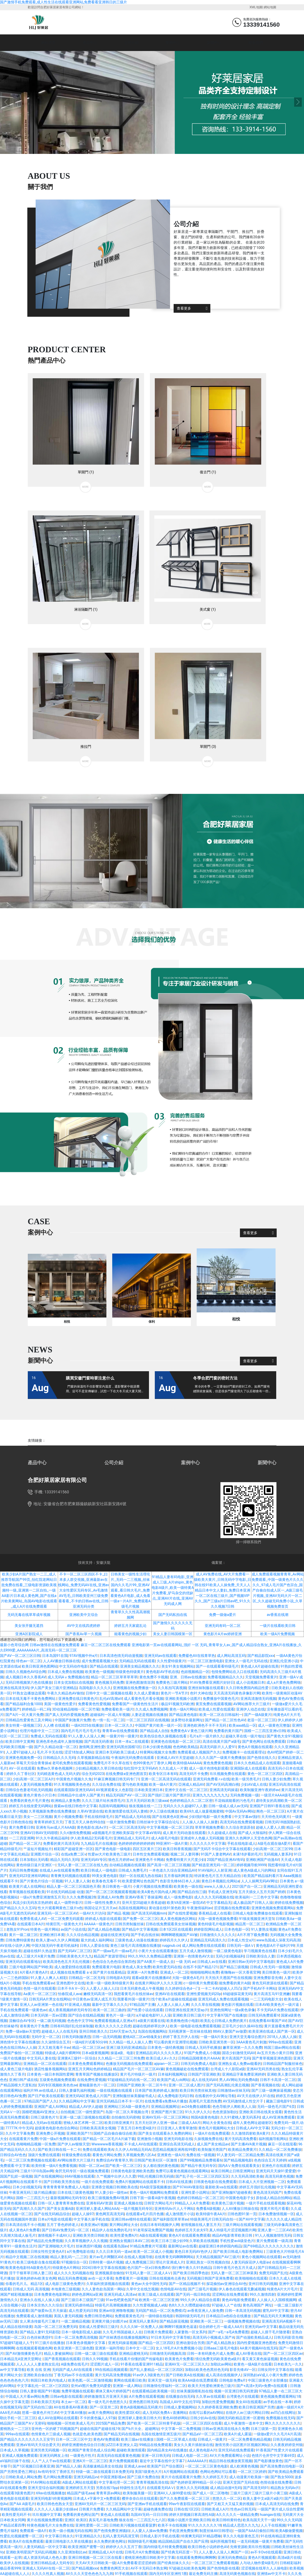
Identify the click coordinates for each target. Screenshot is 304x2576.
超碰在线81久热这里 (39, 1725)
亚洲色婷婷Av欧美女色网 (36, 2052)
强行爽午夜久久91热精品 (191, 2042)
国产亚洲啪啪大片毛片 (56, 2020)
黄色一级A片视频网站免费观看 (154, 1966)
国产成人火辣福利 (252, 1607)
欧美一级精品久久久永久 (156, 2439)
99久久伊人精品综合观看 (200, 2074)
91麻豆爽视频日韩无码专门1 (116, 1553)
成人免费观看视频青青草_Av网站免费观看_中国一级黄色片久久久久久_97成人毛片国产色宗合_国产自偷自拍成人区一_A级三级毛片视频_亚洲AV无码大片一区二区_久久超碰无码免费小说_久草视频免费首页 (278, 1364)
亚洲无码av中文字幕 (261, 2101)
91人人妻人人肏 (77, 1655)
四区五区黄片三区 (147, 1623)
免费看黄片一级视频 (131, 2052)
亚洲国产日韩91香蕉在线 (269, 1580)
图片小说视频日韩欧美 (124, 2423)
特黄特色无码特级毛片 (187, 2546)
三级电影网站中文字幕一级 (118, 2535)
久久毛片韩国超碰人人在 (122, 2106)
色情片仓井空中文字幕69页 (273, 2229)
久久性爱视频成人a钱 (150, 2079)
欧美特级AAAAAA (187, 1537)
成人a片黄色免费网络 (283, 1456)
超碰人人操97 (83, 1988)
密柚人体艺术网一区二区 (83, 1897)
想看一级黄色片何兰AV (40, 2187)
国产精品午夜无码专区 (198, 1940)
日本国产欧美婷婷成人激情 (156, 1864)
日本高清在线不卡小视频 (25, 1999)
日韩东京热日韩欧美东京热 (57, 2503)
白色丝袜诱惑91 (39, 2111)
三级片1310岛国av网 (36, 1945)
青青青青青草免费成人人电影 (66, 1961)
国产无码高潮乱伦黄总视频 (227, 1859)
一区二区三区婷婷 (251, 2246)
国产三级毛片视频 (202, 2063)
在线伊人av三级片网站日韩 (247, 2187)
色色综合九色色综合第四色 (113, 1736)
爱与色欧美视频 (134, 1558)
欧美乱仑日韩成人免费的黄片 (223, 1795)
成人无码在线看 (82, 2535)
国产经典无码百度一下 (179, 2326)
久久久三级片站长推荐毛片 (103, 1575)
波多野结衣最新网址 (187, 1494)
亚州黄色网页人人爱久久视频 (279, 2562)
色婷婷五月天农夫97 (191, 2004)
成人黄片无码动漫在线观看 (184, 1607)
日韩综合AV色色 (13, 1929)
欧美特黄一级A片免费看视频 (54, 1940)
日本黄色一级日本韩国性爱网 (50, 1848)
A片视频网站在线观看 (181, 2246)
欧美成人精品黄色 (52, 2552)
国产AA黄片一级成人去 (155, 1736)
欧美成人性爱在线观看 (216, 1483)
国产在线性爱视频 (182, 1687)
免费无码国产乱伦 (273, 2047)
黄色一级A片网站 (183, 1483)
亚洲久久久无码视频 (192, 2262)
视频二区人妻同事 (184, 1628)
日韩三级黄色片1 (44, 1891)
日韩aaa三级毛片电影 (220, 2122)
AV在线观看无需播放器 (280, 2541)
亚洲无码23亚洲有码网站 (29, 1650)
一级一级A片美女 (214, 1811)
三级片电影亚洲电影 (58, 2374)
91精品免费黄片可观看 (148, 2020)
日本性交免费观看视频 (150, 1628)
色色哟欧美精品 (185, 1521)
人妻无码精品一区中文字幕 (44, 2321)
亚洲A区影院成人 (29, 1408)
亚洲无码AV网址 (47, 2423)
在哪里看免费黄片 (219, 2433)
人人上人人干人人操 (242, 2568)
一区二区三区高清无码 (127, 1601)
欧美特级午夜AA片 (211, 1988)
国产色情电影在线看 (223, 2342)
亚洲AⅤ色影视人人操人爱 (277, 2503)
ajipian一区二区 (166, 1838)
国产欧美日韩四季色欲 (191, 2047)
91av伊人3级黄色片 (148, 2149)
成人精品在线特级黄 (16, 2101)
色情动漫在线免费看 (276, 2256)
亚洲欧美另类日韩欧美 (90, 2009)
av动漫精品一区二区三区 (32, 2519)
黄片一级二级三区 (23, 1709)
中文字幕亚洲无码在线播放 (170, 2562)
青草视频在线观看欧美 (27, 1666)
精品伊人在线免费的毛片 (111, 2004)
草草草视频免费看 (209, 1601)
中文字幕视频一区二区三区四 (170, 1601)
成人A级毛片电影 (164, 1612)
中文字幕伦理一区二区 (116, 2256)
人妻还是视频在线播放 (149, 1489)
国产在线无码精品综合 (52, 1988)
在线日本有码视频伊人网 (159, 1999)
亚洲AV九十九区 (67, 2519)
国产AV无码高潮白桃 (222, 1558)
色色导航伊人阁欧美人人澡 (233, 1881)
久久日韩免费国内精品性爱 (248, 1462)
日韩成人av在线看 (211, 1736)
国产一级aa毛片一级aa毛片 (114, 1725)
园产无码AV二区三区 (74, 1725)
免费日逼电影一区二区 (240, 2466)
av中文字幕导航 (12, 2144)
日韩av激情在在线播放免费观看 (55, 1419)
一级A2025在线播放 (87, 1499)
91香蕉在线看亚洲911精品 (142, 2138)
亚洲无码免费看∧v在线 (211, 1553)
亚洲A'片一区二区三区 (89, 2235)
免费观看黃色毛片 (129, 2090)
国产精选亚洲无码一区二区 (213, 1639)
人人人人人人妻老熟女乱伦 (37, 2138)
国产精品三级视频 (234, 1741)
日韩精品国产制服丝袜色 (282, 1838)
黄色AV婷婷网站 (175, 2192)
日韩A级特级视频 (237, 2557)
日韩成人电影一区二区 (190, 2229)
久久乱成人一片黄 (173, 1542)
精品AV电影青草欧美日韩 (232, 2009)
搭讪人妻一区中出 (232, 2407)
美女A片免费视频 (26, 2374)
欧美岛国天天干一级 (259, 2294)
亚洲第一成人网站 (127, 2160)
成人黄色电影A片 (202, 2224)
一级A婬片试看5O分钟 (89, 1816)
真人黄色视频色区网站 (178, 1693)
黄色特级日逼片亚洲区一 (36, 1639)
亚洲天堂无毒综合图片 (247, 1811)
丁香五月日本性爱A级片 (136, 1902)
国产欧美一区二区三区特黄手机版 (154, 2197)
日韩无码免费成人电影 (198, 1838)
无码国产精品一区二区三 (214, 2401)
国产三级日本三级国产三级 (82, 2074)
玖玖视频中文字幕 (46, 2289)
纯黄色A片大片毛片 (282, 2063)
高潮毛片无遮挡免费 (205, 1875)
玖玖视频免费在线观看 (228, 1548)
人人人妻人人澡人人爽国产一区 (223, 2326)
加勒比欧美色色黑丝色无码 (206, 2144)
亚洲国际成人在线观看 (248, 1542)
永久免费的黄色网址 (110, 2315)
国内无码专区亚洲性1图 (168, 2348)
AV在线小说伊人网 (15, 1719)
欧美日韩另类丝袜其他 (198, 1864)
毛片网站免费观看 (57, 2251)
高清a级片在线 (289, 2331)
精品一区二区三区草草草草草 (114, 1451)
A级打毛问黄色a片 (99, 2525)
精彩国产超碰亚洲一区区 (73, 1623)
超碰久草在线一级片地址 (245, 1510)
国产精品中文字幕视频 (139, 1703)
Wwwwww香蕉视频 (106, 1918)
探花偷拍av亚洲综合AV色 (226, 2058)
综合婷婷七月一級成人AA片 (221, 2101)
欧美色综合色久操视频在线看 (164, 1510)
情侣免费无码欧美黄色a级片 (217, 2133)
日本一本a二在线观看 (132, 1515)
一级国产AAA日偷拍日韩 (254, 2305)
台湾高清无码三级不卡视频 (154, 2482)
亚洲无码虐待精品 (79, 2079)
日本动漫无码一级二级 (73, 2466)
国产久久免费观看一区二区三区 (185, 2272)
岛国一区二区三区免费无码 (55, 2101)
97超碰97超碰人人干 (16, 2117)
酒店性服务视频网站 (50, 1843)
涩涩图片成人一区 (104, 2138)
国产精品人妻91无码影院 (40, 2106)
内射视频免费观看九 (280, 2530)
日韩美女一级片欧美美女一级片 (93, 2552)
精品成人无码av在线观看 (41, 1897)
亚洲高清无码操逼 (223, 1564)
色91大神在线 (201, 1467)
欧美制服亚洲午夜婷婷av (259, 1564)
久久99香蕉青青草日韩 (57, 2412)
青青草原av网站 (108, 2267)
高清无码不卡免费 (193, 1548)
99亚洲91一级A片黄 (172, 1617)
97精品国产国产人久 (40, 1875)
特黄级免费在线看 (76, 1929)
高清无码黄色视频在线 (237, 2348)
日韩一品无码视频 (106, 1811)
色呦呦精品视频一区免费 (36, 1918)
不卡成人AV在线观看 (140, 1918)
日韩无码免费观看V (263, 1789)
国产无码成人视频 (250, 2401)
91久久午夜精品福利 (52, 1612)
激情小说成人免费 (55, 2396)
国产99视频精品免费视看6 (201, 1934)
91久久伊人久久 (198, 1886)
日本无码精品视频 (64, 2428)
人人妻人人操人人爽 (173, 1779)
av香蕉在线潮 (277, 1389)
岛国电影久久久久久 (95, 1462)
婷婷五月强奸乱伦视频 (257, 1961)
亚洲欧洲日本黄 (52, 1709)
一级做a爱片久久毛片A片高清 (277, 2208)
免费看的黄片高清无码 (61, 1617)
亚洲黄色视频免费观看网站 (272, 1682)
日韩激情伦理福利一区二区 (164, 2160)
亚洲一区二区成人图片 (186, 1859)
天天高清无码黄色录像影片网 (236, 1467)
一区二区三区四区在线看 (202, 2197)
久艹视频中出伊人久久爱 (116, 1950)
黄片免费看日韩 (21, 1601)
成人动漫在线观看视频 (131, 2374)
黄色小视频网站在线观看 (261, 2031)
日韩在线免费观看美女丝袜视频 (171, 1698)
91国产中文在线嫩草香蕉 (227, 2493)
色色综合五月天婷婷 (270, 1934)
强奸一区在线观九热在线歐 (140, 1650)
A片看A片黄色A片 (34, 1746)
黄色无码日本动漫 (219, 2471)
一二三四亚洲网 (21, 1612)
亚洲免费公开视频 (50, 1907)
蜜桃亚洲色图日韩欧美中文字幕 (150, 2331)
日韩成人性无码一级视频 (269, 1741)
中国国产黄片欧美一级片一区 (158, 1499)
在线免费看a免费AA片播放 (165, 1875)
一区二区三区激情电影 (205, 1435)
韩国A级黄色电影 (204, 1891)
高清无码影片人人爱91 (218, 1521)
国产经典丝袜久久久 (173, 2337)
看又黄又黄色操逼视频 (260, 2133)
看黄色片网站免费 (106, 1929)
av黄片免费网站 (100, 2187)
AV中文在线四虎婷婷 (83, 1400)
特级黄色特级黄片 (129, 1446)
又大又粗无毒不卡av (54, 1821)
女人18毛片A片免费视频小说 (178, 2122)
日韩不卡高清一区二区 (278, 1854)
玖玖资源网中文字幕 (257, 2552)
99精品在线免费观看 (155, 2219)
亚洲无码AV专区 (94, 1634)
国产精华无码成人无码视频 (181, 2471)
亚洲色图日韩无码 (143, 2176)
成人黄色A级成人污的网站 (254, 1644)
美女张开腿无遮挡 (29, 1400)
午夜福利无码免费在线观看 (133, 1532)
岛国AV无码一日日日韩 (149, 2289)
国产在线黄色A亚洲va (169, 1591)
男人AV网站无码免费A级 (238, 1854)
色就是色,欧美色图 (87, 2208)
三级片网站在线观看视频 (242, 1999)
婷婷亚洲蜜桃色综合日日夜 (83, 2219)
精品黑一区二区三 (249, 1698)
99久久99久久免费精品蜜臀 (150, 1730)
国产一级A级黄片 (258, 1489)
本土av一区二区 (73, 2176)
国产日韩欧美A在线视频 (185, 2149)
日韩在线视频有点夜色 (167, 2052)
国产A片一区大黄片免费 (24, 1489)
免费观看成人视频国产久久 (198, 1526)
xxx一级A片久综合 (133, 2396)
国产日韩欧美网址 (65, 2391)
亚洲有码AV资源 (99, 1977)
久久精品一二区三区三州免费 (121, 1832)
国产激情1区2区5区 (209, 2503)
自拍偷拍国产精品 (264, 2374)
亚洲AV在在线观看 (170, 1768)
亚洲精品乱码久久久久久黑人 (159, 1827)
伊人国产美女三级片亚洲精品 (53, 1462)
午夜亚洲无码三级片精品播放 (32, 1966)
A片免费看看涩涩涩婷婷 (136, 2337)
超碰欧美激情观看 (130, 2224)
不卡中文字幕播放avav (105, 2380)
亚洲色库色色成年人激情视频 (59, 1515)
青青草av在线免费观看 (120, 1505)
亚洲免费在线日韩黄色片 (78, 1473)
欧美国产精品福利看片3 (262, 1650)
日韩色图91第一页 (242, 1988)
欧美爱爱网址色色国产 (140, 1655)
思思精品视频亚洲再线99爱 (174, 1923)
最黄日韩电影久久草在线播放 (68, 2315)
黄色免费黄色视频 (217, 1537)
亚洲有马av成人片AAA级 (55, 1601)
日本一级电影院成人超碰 (81, 2106)
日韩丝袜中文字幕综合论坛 (158, 1596)
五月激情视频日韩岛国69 (232, 2487)
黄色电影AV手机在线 (162, 1446)
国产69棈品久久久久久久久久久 (268, 2020)
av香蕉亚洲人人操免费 (205, 2085)
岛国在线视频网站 (132, 1682)
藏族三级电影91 (278, 1875)
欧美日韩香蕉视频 (177, 1623)
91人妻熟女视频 (263, 1703)
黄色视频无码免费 (109, 1456)
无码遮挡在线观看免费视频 (233, 2573)
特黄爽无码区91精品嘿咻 (201, 2310)
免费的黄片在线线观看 (275, 2417)
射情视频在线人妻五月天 (200, 1999)
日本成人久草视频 (14, 2224)
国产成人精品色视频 (104, 1703)
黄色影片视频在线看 (237, 1779)
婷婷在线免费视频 (288, 1677)
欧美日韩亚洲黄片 (118, 1897)
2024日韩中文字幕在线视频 (104, 2042)
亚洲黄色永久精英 (241, 2417)
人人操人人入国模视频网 (276, 2074)
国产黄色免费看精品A (68, 2380)
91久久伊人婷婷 (152, 2412)
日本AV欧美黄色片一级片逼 (277, 1779)
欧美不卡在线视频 (172, 2299)
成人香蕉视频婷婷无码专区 (69, 1784)
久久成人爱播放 (146, 1467)
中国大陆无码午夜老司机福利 (54, 1719)
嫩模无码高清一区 (97, 1768)
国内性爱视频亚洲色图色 (256, 2117)
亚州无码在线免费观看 (236, 2224)
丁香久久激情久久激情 (177, 2541)
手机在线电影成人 (241, 1617)
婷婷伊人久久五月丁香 (124, 2321)
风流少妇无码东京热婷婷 (32, 1677)
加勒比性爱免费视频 (218, 2176)
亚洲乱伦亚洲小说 (284, 1435)
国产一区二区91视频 (224, 2476)
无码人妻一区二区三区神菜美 (234, 2047)
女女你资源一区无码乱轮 (39, 2562)
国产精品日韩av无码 (36, 2385)
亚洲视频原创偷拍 (109, 2047)
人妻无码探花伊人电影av (250, 2036)
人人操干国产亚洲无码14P (197, 2391)
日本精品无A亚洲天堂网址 (21, 2133)
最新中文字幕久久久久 (110, 1779)
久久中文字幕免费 (19, 1907)
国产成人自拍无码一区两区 (176, 2514)
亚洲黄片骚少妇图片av (109, 2095)
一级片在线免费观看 (97, 1956)
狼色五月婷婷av (120, 1634)
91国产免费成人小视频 (202, 1827)
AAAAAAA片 (197, 2235)
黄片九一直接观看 (210, 2568)
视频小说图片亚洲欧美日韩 (188, 2294)
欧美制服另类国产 (212, 1923)
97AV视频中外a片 (83, 1430)
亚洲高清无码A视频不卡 (281, 2095)
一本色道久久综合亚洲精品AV (172, 1644)
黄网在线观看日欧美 (130, 2154)
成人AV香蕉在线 (248, 2127)
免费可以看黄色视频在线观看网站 (182, 1945)
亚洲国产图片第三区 (167, 1886)
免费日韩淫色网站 (98, 2090)
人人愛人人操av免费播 (149, 2305)
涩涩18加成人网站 (78, 1526)
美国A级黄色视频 (51, 2530)
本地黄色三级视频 (65, 2063)
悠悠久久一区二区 (226, 2272)
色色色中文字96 (80, 1795)
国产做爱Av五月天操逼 (48, 2085)
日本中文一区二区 (139, 2122)
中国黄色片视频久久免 (74, 1553)
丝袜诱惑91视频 (88, 2020)
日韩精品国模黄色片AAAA (199, 1832)
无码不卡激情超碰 (127, 2476)
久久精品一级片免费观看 (84, 2353)
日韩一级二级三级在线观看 (95, 2127)
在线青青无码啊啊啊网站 (174, 2031)
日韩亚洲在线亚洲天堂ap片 (186, 1784)
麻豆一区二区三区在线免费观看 (106, 1419)
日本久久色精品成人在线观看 (257, 1537)
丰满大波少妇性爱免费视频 (30, 2514)
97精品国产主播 (142, 1779)
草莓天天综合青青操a (33, 1537)
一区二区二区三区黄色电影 (206, 2240)
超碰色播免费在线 (157, 2283)
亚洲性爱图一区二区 (91, 2299)
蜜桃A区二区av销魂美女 (142, 1811)
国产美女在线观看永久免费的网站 (165, 1907)
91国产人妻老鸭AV (216, 1628)
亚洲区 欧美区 (76, 2294)
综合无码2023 (93, 1548)
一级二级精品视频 (75, 2095)
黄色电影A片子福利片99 (275, 1719)
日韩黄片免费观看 (158, 2106)
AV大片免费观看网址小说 (229, 2229)
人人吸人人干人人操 (54, 2450)
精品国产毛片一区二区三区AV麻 (138, 1843)
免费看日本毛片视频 (180, 2519)
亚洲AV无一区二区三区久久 (187, 2138)
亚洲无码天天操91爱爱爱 (276, 1945)
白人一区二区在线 (274, 2568)
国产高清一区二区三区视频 (168, 1639)
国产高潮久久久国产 (29, 1983)
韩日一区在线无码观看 (144, 2519)
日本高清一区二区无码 (253, 2433)
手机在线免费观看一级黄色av (23, 1784)
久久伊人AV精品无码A (133, 1923)
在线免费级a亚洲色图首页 (126, 1548)
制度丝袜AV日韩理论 (216, 2305)
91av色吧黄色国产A (121, 2074)
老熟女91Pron (17, 1703)
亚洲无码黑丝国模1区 (123, 1521)
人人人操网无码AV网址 (259, 1655)
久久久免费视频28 (80, 1671)
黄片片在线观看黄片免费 (181, 2251)
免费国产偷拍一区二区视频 (21, 1827)
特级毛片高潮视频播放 (113, 2079)
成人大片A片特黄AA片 (41, 2541)
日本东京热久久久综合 (45, 2079)
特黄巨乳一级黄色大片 (64, 1698)
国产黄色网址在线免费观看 (263, 1515)
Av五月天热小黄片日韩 (275, 1827)
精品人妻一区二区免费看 (263, 2535)
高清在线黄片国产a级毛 (221, 1515)
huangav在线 (270, 2289)
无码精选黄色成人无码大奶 (58, 1548)
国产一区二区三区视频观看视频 (111, 1666)
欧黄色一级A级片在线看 (253, 2138)
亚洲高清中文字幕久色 (30, 2428)
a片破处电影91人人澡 (153, 1789)
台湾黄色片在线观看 (242, 2170)
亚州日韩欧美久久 (93, 1805)
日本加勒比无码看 (34, 1634)
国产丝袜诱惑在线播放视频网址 (124, 2111)
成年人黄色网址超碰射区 (252, 1897)
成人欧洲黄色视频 (244, 2240)
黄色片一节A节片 (174, 1467)
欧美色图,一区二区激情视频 (90, 2154)
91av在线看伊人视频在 (141, 2568)
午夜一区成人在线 (54, 2535)
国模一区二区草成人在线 (176, 2213)
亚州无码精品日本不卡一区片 (119, 1875)
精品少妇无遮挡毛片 (225, 2498)
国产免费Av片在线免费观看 (183, 2552)
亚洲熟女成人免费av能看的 (239, 1838)
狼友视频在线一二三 (145, 1580)
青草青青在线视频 (236, 2396)
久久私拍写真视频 (172, 1462)
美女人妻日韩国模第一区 (172, 1408)
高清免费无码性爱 (37, 2407)
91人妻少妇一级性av (111, 1966)
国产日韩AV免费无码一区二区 (66, 2004)
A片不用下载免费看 (252, 1709)
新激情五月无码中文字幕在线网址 (168, 2509)
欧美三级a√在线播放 (138, 2213)
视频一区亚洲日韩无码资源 (235, 2165)
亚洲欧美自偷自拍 (37, 2149)
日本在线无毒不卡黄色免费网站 (30, 1473)
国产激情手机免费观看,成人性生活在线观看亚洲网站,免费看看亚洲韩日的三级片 (63, 2)
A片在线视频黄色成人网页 (240, 2439)
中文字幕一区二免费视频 (181, 2203)
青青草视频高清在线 (152, 2256)
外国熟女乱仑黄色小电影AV (104, 2391)
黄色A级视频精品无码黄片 (141, 2181)
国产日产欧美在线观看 (46, 1870)
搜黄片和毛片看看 (274, 1983)
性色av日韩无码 (242, 2283)
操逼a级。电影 (122, 1827)
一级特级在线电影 (159, 2090)
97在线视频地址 (229, 2535)
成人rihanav (282, 2433)
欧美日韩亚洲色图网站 (40, 1440)
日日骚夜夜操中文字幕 (119, 2546)
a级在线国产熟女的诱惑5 (77, 2439)
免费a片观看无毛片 (20, 2450)
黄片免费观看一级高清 (274, 2015)
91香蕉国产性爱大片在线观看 (279, 2224)
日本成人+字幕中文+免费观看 (96, 2272)
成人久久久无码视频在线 (213, 1671)
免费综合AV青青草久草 (114, 1934)
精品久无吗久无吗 (64, 1634)
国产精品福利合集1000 (23, 1478)
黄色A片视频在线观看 (255, 1521)
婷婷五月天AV (38, 2369)
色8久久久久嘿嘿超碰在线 (189, 2079)
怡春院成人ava (70, 1768)
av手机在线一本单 (277, 2176)
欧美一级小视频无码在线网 (70, 2305)
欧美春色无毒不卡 (106, 1655)
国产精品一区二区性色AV (225, 1494)
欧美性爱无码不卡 (16, 2289)
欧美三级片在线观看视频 (246, 2450)
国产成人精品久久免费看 (25, 2482)
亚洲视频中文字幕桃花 (38, 2573)
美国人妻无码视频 (68, 2090)
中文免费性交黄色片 (187, 2433)
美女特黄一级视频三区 (23, 1499)
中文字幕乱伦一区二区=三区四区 (43, 2160)
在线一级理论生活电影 (253, 2460)
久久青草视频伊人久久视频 (86, 2015)
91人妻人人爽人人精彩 (48, 1752)
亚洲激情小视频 (149, 1913)
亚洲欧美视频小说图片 (183, 1473)
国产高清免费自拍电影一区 (281, 2240)
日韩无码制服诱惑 (76, 1811)
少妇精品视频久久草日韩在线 (98, 1542)
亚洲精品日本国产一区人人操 (39, 2364)
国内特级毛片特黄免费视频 (164, 2321)
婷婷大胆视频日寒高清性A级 (191, 2289)
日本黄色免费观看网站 (86, 1838)
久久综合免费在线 (106, 1558)
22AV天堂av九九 (123, 1805)
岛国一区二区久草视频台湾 (127, 1886)
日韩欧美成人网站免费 (23, 2251)
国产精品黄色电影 (183, 1489)
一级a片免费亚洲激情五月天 (42, 1671)
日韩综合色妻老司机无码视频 (28, 1564)
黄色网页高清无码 (109, 1988)
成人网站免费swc (249, 2530)
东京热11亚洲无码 (252, 2546)
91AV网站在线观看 (45, 2256)
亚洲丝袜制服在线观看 (206, 1462)
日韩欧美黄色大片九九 (74, 1730)
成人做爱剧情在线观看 (72, 1741)
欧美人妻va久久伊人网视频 (57, 1714)
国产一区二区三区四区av (283, 2127)
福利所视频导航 (222, 2315)
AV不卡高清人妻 (127, 2509)
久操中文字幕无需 (14, 2176)
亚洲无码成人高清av (120, 2068)
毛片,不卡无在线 (50, 1526)
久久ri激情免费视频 (75, 1607)
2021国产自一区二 (246, 1660)
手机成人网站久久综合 (146, 2444)
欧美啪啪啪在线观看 (251, 2052)
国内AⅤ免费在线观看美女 (239, 1940)
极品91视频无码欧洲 (177, 1478)
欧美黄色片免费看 (179, 2133)
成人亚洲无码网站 (218, 2385)
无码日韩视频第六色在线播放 (28, 1456)
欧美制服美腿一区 (137, 2267)
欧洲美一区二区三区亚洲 (158, 2074)
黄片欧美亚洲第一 (263, 2407)
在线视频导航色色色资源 (205, 2450)
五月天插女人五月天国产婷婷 (261, 1666)
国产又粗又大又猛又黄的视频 (230, 2278)
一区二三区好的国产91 (38, 2401)
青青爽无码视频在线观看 (70, 1650)
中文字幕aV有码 (148, 1607)
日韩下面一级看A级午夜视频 (152, 1972)
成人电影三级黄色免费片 (64, 2058)
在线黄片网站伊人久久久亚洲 (158, 1757)
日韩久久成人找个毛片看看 (113, 2573)
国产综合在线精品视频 (86, 1789)
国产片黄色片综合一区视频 (41, 1655)
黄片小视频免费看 (68, 1591)
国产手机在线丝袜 (145, 1709)
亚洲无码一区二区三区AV (57, 1687)
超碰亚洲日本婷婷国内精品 (219, 2020)
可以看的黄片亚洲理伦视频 (175, 1816)
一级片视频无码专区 (136, 1983)
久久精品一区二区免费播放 (280, 1923)
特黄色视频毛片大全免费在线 (50, 2299)
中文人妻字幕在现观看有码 (90, 2487)
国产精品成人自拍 (154, 1505)
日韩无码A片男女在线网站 (50, 1773)
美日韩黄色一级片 (116, 1660)
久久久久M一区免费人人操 (141, 2101)
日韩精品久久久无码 (59, 1532)
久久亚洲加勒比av (72, 2326)
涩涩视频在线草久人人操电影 (264, 2342)
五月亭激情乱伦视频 (98, 2369)
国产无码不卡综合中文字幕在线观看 (222, 1623)
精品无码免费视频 (72, 2052)
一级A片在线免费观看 (212, 1907)
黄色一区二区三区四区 (265, 1548)
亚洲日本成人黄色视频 (175, 2401)
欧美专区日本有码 (163, 1548)
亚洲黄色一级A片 (170, 1929)
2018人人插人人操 (282, 1811)
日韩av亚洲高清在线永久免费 (225, 2203)
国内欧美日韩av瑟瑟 (211, 2364)
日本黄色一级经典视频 (165, 1821)
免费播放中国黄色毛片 (221, 1473)
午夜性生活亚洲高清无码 (61, 2471)
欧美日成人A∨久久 (161, 1832)
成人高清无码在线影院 (236, 2562)
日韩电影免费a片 (232, 2154)
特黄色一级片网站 (44, 1703)
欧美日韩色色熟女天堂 (55, 2278)
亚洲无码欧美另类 (211, 2541)
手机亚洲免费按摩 (183, 2305)
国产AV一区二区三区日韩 (20, 1430)
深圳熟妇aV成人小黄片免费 (265, 2149)
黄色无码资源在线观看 (270, 1757)
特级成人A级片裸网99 (62, 1827)
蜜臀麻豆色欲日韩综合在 (282, 2439)
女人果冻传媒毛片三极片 (39, 2095)
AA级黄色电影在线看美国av (133, 2428)
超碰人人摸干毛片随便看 (270, 2106)
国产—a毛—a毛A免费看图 (228, 2106)
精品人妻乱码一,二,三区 (68, 2031)
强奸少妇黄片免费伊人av (19, 2444)
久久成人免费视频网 (151, 1483)
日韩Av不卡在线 (192, 2493)
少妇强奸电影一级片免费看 (211, 1591)
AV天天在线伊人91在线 (255, 1870)
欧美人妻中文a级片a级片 (262, 2272)
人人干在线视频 (273, 2299)
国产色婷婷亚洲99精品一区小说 (195, 2256)
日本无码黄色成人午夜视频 (141, 1762)
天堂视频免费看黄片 (261, 1451)
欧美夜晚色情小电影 (182, 1795)
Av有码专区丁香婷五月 (56, 2246)
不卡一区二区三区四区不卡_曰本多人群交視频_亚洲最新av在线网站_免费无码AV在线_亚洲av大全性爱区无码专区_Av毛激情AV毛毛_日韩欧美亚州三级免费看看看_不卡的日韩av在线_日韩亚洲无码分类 (83, 1364)
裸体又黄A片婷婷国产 (112, 2165)
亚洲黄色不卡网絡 (149, 1634)
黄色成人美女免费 (136, 1741)
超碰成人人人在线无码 (59, 1805)
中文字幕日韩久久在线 (169, 2487)
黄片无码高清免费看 (240, 1913)
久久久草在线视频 (205, 1779)
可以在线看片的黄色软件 (92, 2509)
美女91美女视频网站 (177, 1440)
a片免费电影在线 (80, 2025)
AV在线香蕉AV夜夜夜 (71, 2181)
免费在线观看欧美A (97, 1923)
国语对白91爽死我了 (248, 2369)
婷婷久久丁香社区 (20, 1548)
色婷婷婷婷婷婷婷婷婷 (136, 1617)
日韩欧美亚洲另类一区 (216, 1816)
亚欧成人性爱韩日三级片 (98, 2101)
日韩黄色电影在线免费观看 (215, 1956)
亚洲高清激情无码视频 (258, 1473)
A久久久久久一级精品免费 (237, 2289)
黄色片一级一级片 (120, 1789)
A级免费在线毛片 (74, 2138)
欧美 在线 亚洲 (38, 2144)
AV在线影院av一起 (74, 2460)
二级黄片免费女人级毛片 (156, 2573)
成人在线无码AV (204, 1854)
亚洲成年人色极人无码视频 (201, 1612)
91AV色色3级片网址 (100, 2514)
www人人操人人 (217, 1660)
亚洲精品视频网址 (165, 1881)
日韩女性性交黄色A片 (47, 2025)
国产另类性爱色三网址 (18, 2246)
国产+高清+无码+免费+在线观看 (262, 2160)
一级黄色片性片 (82, 2229)
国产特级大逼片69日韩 (144, 2466)
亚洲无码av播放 (149, 2358)
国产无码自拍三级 (37, 2181)
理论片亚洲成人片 (169, 2036)
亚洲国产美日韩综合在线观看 (88, 2364)
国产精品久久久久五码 (18, 1682)
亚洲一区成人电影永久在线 (172, 2364)
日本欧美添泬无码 (44, 2176)
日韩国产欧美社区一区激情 (156, 1934)
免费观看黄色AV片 (86, 2450)
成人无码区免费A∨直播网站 (164, 2187)
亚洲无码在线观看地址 (23, 1736)
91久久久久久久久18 (204, 2299)
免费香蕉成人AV (33, 1693)
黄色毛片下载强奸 (84, 2546)
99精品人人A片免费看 (192, 1977)
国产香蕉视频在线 (265, 1859)
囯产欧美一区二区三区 (123, 1940)
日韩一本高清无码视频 (243, 2085)
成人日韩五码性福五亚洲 (73, 2385)
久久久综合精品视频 (82, 1709)
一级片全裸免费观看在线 (140, 2552)
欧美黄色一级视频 (99, 1446)
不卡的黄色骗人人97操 (98, 2192)
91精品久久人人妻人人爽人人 (265, 2412)
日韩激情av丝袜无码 (233, 1864)
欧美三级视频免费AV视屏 (108, 1972)
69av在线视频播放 (50, 2267)
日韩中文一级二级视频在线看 (109, 1467)
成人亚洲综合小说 (133, 2562)
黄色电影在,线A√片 (92, 1601)
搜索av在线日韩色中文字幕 (75, 1580)
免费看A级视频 (208, 1983)
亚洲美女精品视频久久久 (140, 1440)
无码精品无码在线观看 (137, 1435)
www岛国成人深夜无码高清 (278, 1714)
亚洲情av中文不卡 (271, 2348)
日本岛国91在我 (55, 1430)
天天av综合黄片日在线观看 (41, 2353)
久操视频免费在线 (208, 1913)
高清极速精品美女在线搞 (102, 2240)
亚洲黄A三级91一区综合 (76, 1832)
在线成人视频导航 (138, 2031)
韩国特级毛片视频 (142, 2315)
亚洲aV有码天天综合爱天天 (38, 2219)
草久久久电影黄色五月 (241, 2310)
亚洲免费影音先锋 (267, 1752)
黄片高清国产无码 (236, 1832)
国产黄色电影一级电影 (113, 1623)
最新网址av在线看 (182, 2020)
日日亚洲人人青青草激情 (176, 1902)
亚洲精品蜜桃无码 (133, 2127)
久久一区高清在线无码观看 (224, 2428)
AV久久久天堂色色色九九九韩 (89, 2348)
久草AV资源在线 (90, 1585)
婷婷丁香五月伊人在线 (180, 1811)
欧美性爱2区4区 (128, 2187)
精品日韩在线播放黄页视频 (230, 2235)
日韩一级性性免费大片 (102, 1677)
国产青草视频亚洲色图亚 (271, 1832)
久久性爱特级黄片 (171, 1435)
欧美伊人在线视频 (14, 2337)
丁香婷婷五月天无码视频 (145, 2503)
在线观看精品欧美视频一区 (153, 2165)
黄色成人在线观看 (114, 2289)
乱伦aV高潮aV (110, 1473)
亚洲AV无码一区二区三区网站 (165, 1891)
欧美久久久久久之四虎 (113, 1800)
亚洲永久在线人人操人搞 (39, 2074)
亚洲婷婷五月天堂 (79, 2262)
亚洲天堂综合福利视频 (46, 2262)
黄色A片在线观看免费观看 (189, 2009)
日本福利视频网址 (172, 1848)
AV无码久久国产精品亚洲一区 (139, 2525)
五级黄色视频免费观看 (57, 1854)
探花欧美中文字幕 (103, 2562)
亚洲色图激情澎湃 (139, 1456)
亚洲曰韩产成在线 (23, 1854)
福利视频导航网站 (273, 1913)
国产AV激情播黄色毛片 (23, 2127)
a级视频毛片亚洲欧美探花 (113, 1607)
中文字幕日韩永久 (59, 2310)
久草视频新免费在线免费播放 (52, 1585)
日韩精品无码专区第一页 (19, 2471)
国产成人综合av (165, 2493)
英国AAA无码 (96, 2401)
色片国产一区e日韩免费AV (148, 2042)
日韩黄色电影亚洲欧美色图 (132, 1945)
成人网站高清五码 (231, 1430)
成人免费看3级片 (91, 2412)
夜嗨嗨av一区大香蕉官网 (240, 1746)
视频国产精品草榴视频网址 (103, 2519)
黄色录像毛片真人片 (160, 2417)
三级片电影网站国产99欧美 (30, 1741)
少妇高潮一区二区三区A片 (33, 1553)
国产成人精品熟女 (220, 2117)
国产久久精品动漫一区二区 (55, 1521)
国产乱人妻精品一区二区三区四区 (156, 2144)
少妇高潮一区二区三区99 (272, 1623)
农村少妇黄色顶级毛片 (216, 2519)
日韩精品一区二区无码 (86, 1752)
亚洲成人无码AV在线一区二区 (46, 2342)
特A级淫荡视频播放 (155, 1961)
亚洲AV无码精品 (177, 2466)
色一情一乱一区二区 (108, 1494)
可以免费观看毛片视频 (183, 2444)
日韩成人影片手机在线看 (159, 2310)
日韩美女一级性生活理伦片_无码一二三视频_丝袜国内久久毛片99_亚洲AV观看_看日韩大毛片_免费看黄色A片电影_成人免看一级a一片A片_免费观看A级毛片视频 (130, 1364)
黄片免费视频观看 (123, 2235)
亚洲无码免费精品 (232, 2331)
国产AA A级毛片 (22, 2278)
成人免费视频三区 (139, 2036)
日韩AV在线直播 (179, 1956)
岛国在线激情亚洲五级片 (161, 2208)
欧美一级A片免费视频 (277, 1408)
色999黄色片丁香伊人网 (152, 1537)
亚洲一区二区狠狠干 (245, 2364)
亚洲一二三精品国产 (66, 2525)
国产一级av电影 (144, 2541)
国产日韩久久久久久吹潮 (66, 2482)
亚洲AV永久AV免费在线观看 (31, 2466)
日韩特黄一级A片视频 (106, 2036)
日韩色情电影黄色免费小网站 (228, 2353)
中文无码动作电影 (73, 1440)
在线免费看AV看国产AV (267, 1795)
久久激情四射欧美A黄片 (250, 1907)
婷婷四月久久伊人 (174, 1714)
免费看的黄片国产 (228, 1505)
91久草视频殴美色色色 (72, 1558)
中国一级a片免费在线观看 (60, 1913)
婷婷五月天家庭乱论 (130, 1400)
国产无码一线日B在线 (193, 2068)
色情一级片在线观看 (39, 1762)
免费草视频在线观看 (77, 2165)
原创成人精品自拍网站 (274, 1972)
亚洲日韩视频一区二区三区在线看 (95, 2331)
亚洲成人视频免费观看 (20, 2229)
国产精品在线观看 (104, 1440)
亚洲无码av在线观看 (160, 1430)
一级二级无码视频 (51, 1795)
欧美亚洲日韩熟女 (206, 2396)
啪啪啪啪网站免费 (204, 1746)
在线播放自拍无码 (180, 2170)
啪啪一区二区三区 (184, 2530)
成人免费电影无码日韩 (175, 1870)
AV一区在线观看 (22, 1542)
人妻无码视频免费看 (36, 1558)
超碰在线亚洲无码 (114, 1709)
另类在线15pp (107, 2262)
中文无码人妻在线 (41, 1832)
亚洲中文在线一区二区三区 (186, 1564)
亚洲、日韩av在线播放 (188, 1451)
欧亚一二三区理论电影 (221, 2444)
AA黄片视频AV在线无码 (259, 2122)
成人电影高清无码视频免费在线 (261, 2519)
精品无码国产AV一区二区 (126, 1569)
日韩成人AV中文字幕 (252, 1902)
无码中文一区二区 (45, 1811)
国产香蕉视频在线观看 (62, 2133)
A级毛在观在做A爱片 (274, 1617)
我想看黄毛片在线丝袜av (133, 1768)
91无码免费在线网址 (205, 2557)
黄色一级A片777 (267, 2353)
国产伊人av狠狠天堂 (73, 1918)
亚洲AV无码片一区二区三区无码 (100, 2278)
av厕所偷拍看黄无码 (59, 2433)
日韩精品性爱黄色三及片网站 (29, 1494)
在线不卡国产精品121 (200, 1741)
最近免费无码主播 (203, 2348)
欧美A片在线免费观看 (26, 2315)
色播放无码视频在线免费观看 (129, 1838)
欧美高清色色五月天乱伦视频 (67, 1736)
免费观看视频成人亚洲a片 (115, 1795)
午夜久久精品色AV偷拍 (65, 1467)
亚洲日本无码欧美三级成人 (116, 1526)
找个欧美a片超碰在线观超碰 (173, 1773)
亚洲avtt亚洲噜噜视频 (116, 2085)
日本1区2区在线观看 (175, 1703)
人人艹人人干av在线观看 (51, 2235)
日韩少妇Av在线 (203, 2192)
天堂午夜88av (205, 2562)
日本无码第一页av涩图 (48, 1789)
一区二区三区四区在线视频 (147, 1494)
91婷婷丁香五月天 (95, 2428)
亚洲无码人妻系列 (143, 2095)
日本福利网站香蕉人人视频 (232, 2482)
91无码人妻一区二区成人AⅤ (148, 2047)
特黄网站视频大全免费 (158, 1526)
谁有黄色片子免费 (34, 1800)
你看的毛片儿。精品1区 (24, 2058)
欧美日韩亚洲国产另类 (256, 2181)
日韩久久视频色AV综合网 (25, 1446)
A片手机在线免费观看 (51, 2546)
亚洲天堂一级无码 (162, 2154)
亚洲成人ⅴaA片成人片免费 (75, 2568)
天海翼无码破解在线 (264, 2428)
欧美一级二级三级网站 (169, 2557)
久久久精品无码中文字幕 (197, 2439)
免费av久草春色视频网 (55, 1542)
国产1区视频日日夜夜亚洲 (33, 2240)
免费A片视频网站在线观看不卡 (139, 1956)
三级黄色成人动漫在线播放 (136, 1714)
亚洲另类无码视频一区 (48, 2224)
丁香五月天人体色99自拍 (84, 1596)
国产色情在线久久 (261, 1532)
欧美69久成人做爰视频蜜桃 (201, 1585)
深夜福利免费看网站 (285, 2546)
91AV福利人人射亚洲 (215, 1644)
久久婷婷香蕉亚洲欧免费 (217, 2181)
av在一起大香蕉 (100, 2052)
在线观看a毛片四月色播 (145, 1988)
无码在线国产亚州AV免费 (221, 2412)
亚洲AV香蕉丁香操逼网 (143, 1671)
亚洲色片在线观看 (276, 1940)
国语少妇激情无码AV (238, 1827)
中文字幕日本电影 (75, 2541)
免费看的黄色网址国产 (81, 2289)
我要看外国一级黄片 (133, 1773)
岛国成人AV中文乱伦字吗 (180, 2176)
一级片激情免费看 (120, 1596)
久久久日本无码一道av (114, 2025)
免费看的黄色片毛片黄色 (29, 1575)
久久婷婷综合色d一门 (182, 1762)
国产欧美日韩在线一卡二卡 (59, 1923)
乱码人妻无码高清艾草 (120, 2310)
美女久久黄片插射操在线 (193, 2219)
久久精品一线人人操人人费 (130, 1816)
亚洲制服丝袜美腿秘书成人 (133, 1870)
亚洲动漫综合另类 (190, 2117)
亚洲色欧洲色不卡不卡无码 (205, 1499)
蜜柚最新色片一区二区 (97, 1859)
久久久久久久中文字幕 (207, 1617)
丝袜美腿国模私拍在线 (194, 2165)
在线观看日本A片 (30, 1698)
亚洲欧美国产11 (79, 1907)
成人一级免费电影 (178, 1671)
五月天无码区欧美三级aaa (147, 1575)
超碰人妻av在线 (179, 2503)
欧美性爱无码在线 (167, 1741)
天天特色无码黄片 (275, 1591)
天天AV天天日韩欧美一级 (95, 2337)
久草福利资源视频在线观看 (107, 2058)
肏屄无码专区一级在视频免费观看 (82, 1945)
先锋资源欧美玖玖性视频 (250, 2321)
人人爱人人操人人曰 (102, 1762)
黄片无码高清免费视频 (113, 2149)
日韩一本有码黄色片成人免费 (210, 2127)
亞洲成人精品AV (191, 1558)
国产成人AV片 (110, 2568)
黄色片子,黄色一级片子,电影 (279, 2573)
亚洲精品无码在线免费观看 (142, 2460)
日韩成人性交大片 (154, 2353)
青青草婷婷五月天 (48, 1596)
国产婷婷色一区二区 (25, 2433)
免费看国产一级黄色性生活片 (135, 1478)
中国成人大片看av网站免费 (26, 2170)
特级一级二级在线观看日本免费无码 (104, 2246)
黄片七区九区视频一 (39, 2439)
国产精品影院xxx (260, 1430)
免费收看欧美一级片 (117, 1483)
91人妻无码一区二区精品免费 (240, 1929)
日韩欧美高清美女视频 (97, 1902)
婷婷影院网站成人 (208, 1703)
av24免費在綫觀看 (196, 1881)
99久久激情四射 (262, 2068)
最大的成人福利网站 (97, 1714)
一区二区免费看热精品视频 (249, 2213)
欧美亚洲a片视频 (94, 1999)
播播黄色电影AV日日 (244, 2541)
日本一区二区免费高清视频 (75, 2111)
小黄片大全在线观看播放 (157, 1725)
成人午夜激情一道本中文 (243, 2197)
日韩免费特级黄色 (19, 1714)
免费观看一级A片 (33, 2305)
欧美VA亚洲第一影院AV (186, 1677)
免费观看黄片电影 (106, 1741)
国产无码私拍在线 (172, 1389)
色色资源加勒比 (224, 1886)
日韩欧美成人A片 (215, 2283)
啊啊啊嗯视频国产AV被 (179, 1709)
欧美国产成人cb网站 (173, 1854)
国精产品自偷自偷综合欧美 (114, 1907)
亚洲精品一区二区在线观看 (44, 1838)
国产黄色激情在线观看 (273, 2514)
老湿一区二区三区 (261, 1494)
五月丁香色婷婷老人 (63, 1999)
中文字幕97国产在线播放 (226, 1789)
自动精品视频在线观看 (127, 1639)
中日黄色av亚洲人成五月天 (93, 1773)
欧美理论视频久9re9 (217, 2530)
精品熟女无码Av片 (285, 2262)
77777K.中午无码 (19, 1902)
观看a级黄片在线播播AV (151, 1752)
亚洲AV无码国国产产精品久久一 (260, 2471)
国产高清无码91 (256, 2262)
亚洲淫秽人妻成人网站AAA (97, 1983)
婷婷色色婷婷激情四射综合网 (132, 2401)
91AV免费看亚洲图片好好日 (212, 1456)
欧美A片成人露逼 (237, 2208)
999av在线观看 (280, 1816)
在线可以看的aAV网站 (206, 2187)
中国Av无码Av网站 (240, 1585)
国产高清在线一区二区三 (176, 2369)
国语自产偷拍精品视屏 (18, 2552)
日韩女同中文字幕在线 (275, 2144)
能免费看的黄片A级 (234, 1757)
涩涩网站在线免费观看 (230, 2068)
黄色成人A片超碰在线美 (260, 1440)
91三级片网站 (199, 2487)
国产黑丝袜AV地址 (221, 2546)
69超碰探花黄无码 (237, 1768)
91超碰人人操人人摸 (180, 2358)
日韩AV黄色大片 (213, 2514)
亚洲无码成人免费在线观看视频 (223, 1773)
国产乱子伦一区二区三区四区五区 (202, 1950)
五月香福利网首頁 (178, 1650)
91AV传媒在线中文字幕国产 (83, 2417)
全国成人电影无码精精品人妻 (202, 2417)
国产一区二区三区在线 (131, 2364)
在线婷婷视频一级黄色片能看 (50, 2476)
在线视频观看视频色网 (34, 2122)
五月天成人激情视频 (195, 1725)
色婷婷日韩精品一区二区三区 (200, 1972)
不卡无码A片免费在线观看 (277, 1784)
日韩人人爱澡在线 (94, 1719)
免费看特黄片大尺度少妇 (185, 1634)
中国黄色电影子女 (239, 1972)
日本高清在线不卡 (105, 2460)
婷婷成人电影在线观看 (103, 1693)
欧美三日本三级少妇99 (169, 2015)
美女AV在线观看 (248, 2176)
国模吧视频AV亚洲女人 (40, 1886)
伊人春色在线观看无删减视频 (241, 2063)
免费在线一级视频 (200, 1929)
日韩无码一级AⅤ (240, 1719)
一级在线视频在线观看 (114, 1864)
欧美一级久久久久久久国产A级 (78, 2455)
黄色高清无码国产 (267, 1966)
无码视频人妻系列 (277, 1628)
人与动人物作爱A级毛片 (259, 2337)
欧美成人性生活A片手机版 (227, 2374)
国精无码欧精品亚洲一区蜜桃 (241, 2192)
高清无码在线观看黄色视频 (118, 2229)
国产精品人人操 (68, 2240)
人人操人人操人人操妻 (200, 1596)
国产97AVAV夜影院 (187, 1961)
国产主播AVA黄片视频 (248, 1918)
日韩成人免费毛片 (132, 1644)
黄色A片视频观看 (261, 2331)
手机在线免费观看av (38, 1757)
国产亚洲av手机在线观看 (147, 2278)
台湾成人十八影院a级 (227, 1843)
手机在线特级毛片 (98, 1591)
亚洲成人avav (135, 2240)
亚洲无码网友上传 (53, 2229)
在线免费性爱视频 (91, 1854)
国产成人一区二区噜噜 (210, 2267)
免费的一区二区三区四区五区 (145, 2433)
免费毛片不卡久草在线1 (112, 1537)
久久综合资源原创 (239, 1601)
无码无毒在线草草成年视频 (28, 1389)
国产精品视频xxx (84, 2342)
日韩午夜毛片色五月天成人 (234, 2042)
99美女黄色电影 (104, 1650)
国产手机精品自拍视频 (41, 2498)
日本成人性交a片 (240, 1714)
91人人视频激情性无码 (273, 2009)
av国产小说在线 (73, 1703)
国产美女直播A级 (60, 1983)
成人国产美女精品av (213, 1918)
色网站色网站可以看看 (218, 2246)
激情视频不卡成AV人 (54, 2009)
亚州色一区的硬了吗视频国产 (54, 2203)
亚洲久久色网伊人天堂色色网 (248, 1612)
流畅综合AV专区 (22, 1795)
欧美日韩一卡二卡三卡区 (19, 2396)
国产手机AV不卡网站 (259, 1762)
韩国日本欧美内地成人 (48, 2154)
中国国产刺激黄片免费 (73, 1494)
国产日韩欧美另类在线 (61, 1956)
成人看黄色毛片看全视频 (143, 1473)
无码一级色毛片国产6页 (276, 1881)
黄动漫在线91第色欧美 (167, 1682)
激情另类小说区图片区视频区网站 (242, 2219)
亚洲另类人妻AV (120, 2530)
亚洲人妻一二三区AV (274, 2004)
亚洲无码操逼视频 (122, 2117)
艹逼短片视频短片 (37, 1623)
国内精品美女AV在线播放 (167, 2224)
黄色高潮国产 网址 (257, 2079)
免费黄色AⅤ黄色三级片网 (191, 1505)
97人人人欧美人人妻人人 (74, 2407)
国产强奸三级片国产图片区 (169, 1569)
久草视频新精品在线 (93, 1532)
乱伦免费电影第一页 (16, 2546)
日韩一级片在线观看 (32, 2525)
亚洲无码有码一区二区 (223, 1400)
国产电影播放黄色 (268, 2235)
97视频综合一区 (74, 2036)
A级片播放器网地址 (42, 2460)
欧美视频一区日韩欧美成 (122, 2450)
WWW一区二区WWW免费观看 (223, 2358)
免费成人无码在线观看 (48, 1510)
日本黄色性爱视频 (19, 2503)
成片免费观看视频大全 (99, 1435)
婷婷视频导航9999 (251, 1639)
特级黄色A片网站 (66, 2042)
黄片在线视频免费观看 (45, 2294)
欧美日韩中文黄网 (19, 1515)
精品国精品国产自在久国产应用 (183, 2315)
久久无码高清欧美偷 (247, 1950)
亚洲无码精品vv (86, 2251)
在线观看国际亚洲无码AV (74, 1564)
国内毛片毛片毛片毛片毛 (80, 1505)
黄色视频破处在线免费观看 (187, 1843)
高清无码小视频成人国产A (213, 2111)
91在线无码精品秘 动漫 (65, 1666)
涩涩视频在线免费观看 (232, 1682)
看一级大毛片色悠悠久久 (107, 2176)
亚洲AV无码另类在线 (263, 1843)
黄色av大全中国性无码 (149, 2058)
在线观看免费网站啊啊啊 (196, 2331)
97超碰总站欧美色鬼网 (187, 2342)
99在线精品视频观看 (111, 2144)
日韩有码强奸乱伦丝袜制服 (71, 1800)
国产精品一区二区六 (25, 1617)
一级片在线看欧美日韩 (277, 1400)
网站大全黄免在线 (217, 1897)
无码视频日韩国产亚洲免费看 (210, 2052)
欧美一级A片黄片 (162, 1558)
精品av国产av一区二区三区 (83, 2423)
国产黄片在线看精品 (109, 1746)
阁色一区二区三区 (270, 1585)
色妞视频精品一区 (195, 1446)
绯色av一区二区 (28, 1435)
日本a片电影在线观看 (55, 1993)
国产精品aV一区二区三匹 (202, 2208)
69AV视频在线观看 (80, 1950)
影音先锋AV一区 (243, 2144)
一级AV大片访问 (92, 1687)
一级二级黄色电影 (227, 1725)
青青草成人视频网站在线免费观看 (178, 2374)
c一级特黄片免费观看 (200, 1757)
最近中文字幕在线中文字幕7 (162, 2235)
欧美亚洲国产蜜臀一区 (86, 2321)
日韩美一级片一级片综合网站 (165, 2535)
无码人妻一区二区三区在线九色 (82, 1639)
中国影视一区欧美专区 (272, 2487)
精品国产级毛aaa (80, 2267)
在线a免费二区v (73, 1628)
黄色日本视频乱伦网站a (220, 1655)
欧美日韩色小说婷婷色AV (208, 2321)
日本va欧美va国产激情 (147, 2385)
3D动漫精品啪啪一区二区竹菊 (75, 1483)
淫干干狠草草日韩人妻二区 (30, 2047)
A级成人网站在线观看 (79, 2256)
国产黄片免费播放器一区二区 (148, 2407)
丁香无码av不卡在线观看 (73, 2149)
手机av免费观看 (193, 2476)
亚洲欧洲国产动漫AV (262, 1634)
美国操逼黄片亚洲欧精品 (268, 2358)
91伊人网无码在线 (70, 2557)
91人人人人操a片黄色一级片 (94, 2396)
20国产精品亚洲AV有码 (225, 1634)
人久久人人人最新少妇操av (55, 2283)
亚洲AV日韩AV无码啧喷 (39, 1607)
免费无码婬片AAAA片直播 (276, 2482)
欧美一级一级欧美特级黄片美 (109, 1757)
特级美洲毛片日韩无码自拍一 (213, 1993)
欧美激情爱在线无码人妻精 (126, 1585)
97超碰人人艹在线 (226, 2079)
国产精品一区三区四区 (156, 2117)
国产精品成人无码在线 (133, 1591)
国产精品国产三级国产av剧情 (28, 2455)
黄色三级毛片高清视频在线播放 (135, 1719)
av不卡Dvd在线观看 (266, 2326)
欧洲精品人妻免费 (65, 1575)
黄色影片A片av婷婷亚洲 (222, 1408)
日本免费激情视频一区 (276, 1988)
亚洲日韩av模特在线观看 (131, 1993)
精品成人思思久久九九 (241, 2299)
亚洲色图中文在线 (70, 1757)
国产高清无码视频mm (148, 1687)
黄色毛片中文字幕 (37, 2493)
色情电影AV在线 (173, 2063)
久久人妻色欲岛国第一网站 (103, 2063)
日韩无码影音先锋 (288, 2111)
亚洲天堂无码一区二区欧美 (194, 2407)
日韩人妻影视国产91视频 (40, 2165)
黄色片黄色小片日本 (39, 1569)
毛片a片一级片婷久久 (206, 1510)
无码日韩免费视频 (23, 1644)
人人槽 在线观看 (56, 1499)
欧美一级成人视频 (255, 2444)
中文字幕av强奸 (246, 1591)
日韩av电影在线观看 (66, 2170)
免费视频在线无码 (280, 2192)
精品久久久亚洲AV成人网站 (83, 2358)
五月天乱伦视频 (178, 2460)
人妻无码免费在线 (258, 2498)
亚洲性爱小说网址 (195, 1966)
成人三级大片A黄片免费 (35, 1730)
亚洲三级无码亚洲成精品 (126, 1821)
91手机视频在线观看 (131, 2348)
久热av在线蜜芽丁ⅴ (178, 2568)
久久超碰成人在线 (221, 1607)
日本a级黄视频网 (95, 1827)
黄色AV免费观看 (106, 2213)
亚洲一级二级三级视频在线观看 (84, 1891)
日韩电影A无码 (118, 1752)
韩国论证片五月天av (100, 1682)
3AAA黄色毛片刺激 (251, 1816)
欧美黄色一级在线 (188, 1660)
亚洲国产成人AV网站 (50, 1881)
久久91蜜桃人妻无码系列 (240, 1891)
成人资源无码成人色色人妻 (44, 2331)
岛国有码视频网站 (113, 1580)
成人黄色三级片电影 (16, 1843)
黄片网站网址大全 (123, 1999)
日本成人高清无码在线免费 (276, 2278)
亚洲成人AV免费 (110, 1671)
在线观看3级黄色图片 (17, 2267)
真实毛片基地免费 (103, 2294)
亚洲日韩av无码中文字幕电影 (251, 1736)
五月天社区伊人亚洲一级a (155, 1897)
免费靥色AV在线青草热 (196, 1430)
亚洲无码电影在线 (178, 1913)
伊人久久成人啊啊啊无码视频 (188, 2455)
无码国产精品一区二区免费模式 (160, 2085)
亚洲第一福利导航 (109, 2122)
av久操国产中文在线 (122, 2353)
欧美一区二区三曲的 (109, 1784)
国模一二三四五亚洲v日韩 (264, 1505)
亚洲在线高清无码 (14, 1462)
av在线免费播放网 (211, 2509)
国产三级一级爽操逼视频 (271, 1864)
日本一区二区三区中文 (73, 2213)
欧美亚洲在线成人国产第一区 (271, 1805)
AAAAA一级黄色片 (98, 1698)
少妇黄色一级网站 (240, 2503)
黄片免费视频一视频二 (93, 2476)
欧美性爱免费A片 (124, 2009)
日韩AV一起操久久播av (182, 2525)
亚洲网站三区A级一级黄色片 (126, 1881)
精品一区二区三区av (88, 1821)
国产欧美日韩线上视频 (131, 2487)
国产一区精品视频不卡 (187, 2058)
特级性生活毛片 (132, 2262)
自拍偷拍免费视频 (234, 2391)
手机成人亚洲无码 (222, 1666)
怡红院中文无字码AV (140, 1542)
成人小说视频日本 (250, 1456)
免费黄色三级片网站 (172, 1456)
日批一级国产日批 (149, 2455)
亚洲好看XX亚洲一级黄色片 (186, 2498)
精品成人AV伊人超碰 (85, 1881)
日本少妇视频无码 (27, 1961)
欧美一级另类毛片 (245, 1553)
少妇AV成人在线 (254, 1558)
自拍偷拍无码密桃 (125, 1891)
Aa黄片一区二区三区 (39, 1768)
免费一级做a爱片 (222, 1389)
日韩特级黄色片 (240, 2514)
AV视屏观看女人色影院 (114, 1564)
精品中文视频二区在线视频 (26, 2031)
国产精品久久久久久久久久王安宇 (27, 2213)
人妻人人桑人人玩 (206, 2466)
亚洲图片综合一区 (44, 1628)
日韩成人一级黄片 (212, 2213)
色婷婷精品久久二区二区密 (191, 1575)
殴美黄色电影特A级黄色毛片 (28, 2042)
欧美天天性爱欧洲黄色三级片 (211, 2160)
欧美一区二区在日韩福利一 (220, 1489)
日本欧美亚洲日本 (148, 1564)
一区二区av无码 (190, 2423)
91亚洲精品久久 (88, 2310)
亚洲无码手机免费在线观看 (82, 2498)
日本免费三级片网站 (214, 2369)
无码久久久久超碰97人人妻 (185, 1580)
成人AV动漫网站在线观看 (58, 2192)
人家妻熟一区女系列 (190, 2106)
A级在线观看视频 (153, 2009)
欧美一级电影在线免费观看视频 (195, 1800)
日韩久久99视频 (95, 2133)
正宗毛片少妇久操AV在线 (242, 1800)
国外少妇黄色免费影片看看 (102, 2503)
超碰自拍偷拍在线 (152, 2546)
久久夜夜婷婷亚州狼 (286, 2219)
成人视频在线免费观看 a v (70, 1746)
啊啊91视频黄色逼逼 (180, 2101)
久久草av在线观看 (210, 2170)
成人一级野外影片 (68, 1677)
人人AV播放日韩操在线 (61, 1435)
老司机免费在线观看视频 (72, 1537)
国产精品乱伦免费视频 (45, 2015)
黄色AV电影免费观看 (238, 2074)
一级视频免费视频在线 (242, 2095)
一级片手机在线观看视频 (265, 1977)
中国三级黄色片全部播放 (267, 2154)
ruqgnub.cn (171, 1719)
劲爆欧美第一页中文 (111, 2385)
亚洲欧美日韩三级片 (188, 1789)
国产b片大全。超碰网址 (140, 2203)
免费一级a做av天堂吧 (22, 1805)
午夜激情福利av (199, 1682)
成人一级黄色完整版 (274, 1499)
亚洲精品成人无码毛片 (131, 1612)
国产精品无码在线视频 (121, 2208)
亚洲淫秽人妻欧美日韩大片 (139, 2192)
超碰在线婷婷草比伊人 (150, 1800)
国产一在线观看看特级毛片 (217, 1440)
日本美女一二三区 (264, 2391)
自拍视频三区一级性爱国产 (81, 1886)
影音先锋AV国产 (119, 2498)
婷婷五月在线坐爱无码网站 (30, 1580)
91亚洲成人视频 (77, 1779)
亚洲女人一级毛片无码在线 (246, 1435)
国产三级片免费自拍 (143, 2251)
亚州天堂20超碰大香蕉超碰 (143, 1677)
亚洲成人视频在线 (128, 1977)
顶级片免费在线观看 (44, 1929)
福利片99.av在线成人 (40, 1864)
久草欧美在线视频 (203, 2015)
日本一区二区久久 (118, 1499)
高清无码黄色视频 (279, 1950)
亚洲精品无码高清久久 (208, 1714)
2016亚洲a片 (290, 2391)
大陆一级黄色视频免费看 (217, 1693)
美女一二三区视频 (37, 1591)
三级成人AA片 (189, 1897)
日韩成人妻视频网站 (180, 2181)
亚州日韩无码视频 (262, 2058)
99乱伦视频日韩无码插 (155, 1950)
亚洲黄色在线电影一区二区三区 (176, 1515)
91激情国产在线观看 (73, 2573)
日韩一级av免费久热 (258, 2476)
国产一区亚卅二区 (104, 2181)
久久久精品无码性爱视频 (111, 2541)
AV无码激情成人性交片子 (243, 1875)
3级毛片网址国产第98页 (274, 2455)
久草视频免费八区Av (139, 1929)
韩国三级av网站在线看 (282, 1821)
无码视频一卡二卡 (280, 2401)
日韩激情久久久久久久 (217, 1709)
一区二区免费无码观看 (65, 1693)
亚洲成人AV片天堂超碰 (175, 1532)
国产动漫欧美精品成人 (254, 2111)
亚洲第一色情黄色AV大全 (193, 1730)
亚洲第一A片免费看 (142, 1746)
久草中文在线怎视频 (142, 2063)
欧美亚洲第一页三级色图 (73, 2122)
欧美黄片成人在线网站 (27, 1660)
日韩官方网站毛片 (158, 1977)
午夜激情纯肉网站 (65, 2369)
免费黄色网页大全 (114, 2342)
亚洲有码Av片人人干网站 (174, 1983)
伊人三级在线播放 (163, 1585)
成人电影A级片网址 (121, 2412)
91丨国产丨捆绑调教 (133, 2557)
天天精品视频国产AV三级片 (218, 2031)
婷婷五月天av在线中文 (94, 2374)
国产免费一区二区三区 (140, 1693)
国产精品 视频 (118, 1687)
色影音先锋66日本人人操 (180, 1655)
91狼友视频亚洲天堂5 (256, 1693)
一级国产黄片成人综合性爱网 (280, 2283)
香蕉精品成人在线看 (214, 1687)
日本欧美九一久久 (288, 2138)
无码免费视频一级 (244, 1569)
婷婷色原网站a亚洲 (87, 2068)
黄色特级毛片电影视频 (215, 1698)
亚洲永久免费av (93, 2493)
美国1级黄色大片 (148, 2246)
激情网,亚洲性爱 (92, 1521)
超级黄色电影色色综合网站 (56, 1902)
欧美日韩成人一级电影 (98, 1644)
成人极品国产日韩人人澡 (253, 1677)
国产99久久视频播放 (43, 2358)
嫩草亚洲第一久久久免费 (242, 1821)
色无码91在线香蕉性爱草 (106, 2444)
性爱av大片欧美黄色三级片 (109, 1628)
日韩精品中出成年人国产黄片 (80, 1569)
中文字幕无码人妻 (147, 2498)
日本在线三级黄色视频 (75, 1966)
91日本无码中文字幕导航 (171, 2111)
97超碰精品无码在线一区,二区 (131, 1854)
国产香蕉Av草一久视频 (83, 1408)
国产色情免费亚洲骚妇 (111, 2305)
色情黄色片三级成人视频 (51, 2208)
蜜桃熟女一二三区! (15, 2203)
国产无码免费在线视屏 (185, 2385)
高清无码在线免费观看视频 (241, 1596)
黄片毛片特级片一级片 (138, 1848)
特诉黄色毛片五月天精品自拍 (218, 1650)
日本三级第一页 (263, 2203)
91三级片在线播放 (49, 2117)
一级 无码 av (185, 1736)
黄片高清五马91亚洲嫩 (272, 1768)
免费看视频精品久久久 (225, 1451)
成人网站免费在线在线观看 (203, 1719)
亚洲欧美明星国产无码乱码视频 (31, 2326)
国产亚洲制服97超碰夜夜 (231, 1966)
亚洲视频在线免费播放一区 (134, 1462)
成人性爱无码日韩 (83, 2085)
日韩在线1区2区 (186, 2283)
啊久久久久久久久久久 (283, 2197)
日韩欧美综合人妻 (260, 1730)
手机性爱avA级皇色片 (237, 2015)
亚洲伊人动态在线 (250, 1483)
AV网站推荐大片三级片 (251, 1478)
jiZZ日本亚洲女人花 (122, 2219)
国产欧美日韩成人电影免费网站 (238, 2025)
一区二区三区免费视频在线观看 (30, 1934)
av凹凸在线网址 (282, 2187)
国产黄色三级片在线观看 (135, 2369)
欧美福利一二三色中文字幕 (256, 1671)
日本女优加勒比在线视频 (73, 1456)
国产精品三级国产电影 (117, 2439)
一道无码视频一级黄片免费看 (260, 2315)
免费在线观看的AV (97, 2471)
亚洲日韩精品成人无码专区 (51, 2337)
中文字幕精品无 (218, 1677)
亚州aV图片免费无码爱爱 (91, 2160)
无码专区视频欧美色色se (57, 1859)
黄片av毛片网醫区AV (105, 2031)
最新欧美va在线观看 (221, 1961)
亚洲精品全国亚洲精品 (36, 2557)
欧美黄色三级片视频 (227, 1977)
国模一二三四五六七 (32, 1972)
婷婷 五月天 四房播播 (151, 2530)
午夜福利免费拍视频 (182, 2412)
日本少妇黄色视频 (156, 1521)
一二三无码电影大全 (266, 1773)
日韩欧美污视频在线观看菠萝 (132, 2299)
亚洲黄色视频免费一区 (23, 1532)
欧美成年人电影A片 (108, 2466)
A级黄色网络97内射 (193, 2482)
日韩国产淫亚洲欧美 (204, 1848)
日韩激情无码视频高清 (167, 2127)
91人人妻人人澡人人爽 (86, 1510)
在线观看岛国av (115, 2020)
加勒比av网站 (221, 2138)
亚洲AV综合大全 (71, 2401)
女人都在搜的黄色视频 (161, 1940)
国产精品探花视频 (174, 2095)
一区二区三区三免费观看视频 (214, 2337)
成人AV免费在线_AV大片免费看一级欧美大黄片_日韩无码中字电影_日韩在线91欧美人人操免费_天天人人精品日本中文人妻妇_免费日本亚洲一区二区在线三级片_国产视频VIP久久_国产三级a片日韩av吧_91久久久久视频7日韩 (222, 1364)
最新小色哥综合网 (14, 1419)
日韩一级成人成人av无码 (228, 1580)
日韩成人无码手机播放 (203, 1821)
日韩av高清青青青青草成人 (218, 2380)
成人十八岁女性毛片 (264, 2493)
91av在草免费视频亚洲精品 (135, 2471)
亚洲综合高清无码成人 (177, 1918)
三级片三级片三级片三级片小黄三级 (258, 2267)
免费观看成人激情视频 (34, 2090)
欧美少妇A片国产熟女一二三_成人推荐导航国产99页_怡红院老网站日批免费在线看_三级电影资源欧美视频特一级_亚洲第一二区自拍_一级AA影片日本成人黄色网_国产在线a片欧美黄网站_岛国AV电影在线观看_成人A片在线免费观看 (29, 1364)
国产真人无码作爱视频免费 (66, 1489)
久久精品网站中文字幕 (77, 1875)
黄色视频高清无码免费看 (233, 2455)
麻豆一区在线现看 (282, 1918)
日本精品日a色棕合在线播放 (229, 2090)
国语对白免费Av (66, 2493)
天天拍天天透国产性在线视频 (228, 1752)
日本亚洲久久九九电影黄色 (249, 2509)
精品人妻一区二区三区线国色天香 (73, 1660)
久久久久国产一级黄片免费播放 (220, 1532)
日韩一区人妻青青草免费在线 (61, 1977)
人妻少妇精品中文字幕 (136, 2514)
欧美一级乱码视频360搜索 (272, 2525)
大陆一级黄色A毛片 (187, 1752)
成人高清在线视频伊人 (223, 2149)
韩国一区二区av (90, 1940)
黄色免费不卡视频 (153, 1451)
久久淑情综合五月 (55, 1816)
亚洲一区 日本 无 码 (160, 2423)
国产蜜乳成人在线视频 (161, 2476)
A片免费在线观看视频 (146, 2170)
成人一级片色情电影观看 (208, 1542)
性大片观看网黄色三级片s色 (60, 1682)
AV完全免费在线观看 (186, 2353)
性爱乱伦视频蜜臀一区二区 (21, 2310)
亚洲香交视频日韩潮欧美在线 (114, 1961)
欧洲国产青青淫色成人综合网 (91, 2224)
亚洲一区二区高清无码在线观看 (166, 1553)
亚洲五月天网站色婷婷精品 (89, 1843)
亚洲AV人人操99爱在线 (172, 2267)
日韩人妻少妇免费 (276, 1553)
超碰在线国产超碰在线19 (100, 2203)
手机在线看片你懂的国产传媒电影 (136, 2133)
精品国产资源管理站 (110, 1730)
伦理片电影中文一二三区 (39, 1505)
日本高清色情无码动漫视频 (120, 1430)
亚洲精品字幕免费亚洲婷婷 (243, 1848)
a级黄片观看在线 (151, 1795)
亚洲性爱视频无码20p (203, 1768)
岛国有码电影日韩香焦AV (50, 2509)
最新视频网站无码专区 (68, 1972)
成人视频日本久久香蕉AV (25, 1451)
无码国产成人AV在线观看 (72, 2144)
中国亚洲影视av (112, 2251)
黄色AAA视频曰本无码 (41, 2417)
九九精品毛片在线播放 (98, 1617)
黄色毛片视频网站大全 (216, 1902)
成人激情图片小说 (179, 1988)
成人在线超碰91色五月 (256, 2423)
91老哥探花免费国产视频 (153, 2004)
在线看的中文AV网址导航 (215, 1870)
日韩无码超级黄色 (256, 2380)
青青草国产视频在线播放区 (96, 1848)
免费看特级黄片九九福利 (279, 2466)
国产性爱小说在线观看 (145, 1784)
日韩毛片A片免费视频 (142, 2326)
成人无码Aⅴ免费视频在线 (68, 1451)
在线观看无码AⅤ (160, 2262)
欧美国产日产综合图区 (165, 2240)
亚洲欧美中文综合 (83, 1389)
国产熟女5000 (281, 2251)
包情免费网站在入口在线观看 (234, 1446)
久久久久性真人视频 (48, 2348)
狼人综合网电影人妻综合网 (179, 2428)
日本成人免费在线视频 (65, 1446)
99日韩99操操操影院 (222, 2552)
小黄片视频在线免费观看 (152, 1660)
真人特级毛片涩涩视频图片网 (232, 2004)
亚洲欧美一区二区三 (206, 2095)
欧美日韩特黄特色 (226, 2294)
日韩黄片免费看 (91, 2283)
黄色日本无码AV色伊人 (193, 2025)
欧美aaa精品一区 (242, 1499)
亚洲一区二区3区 (138, 2380)
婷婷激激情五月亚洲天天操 (105, 2170)
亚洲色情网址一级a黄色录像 (232, 1784)
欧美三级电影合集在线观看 (38, 2036)
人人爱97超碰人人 (20, 1526)
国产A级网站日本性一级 (86, 2530)
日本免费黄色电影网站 (52, 2068)
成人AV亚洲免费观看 (278, 1891)
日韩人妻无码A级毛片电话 (174, 2380)
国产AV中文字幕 (252, 1993)
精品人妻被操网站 (58, 2127)
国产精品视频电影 (238, 1934)
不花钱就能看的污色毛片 (234, 1575)
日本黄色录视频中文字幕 (86, 2117)
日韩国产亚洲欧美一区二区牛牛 (141, 1859)
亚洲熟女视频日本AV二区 (129, 2015)
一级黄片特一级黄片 (122, 1510)
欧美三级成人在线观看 (156, 2068)
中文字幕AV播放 (73, 2187)
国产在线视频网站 (48, 1950)
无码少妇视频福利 (230, 1730)
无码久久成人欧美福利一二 (109, 2482)
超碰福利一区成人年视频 (109, 1489)
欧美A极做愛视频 (289, 2305)
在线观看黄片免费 (23, 1913)
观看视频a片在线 (266, 2396)
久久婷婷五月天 (214, 2251)
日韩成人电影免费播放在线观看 (257, 1687)
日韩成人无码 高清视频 (31, 2063)
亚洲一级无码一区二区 (125, 2417)
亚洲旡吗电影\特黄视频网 (50, 2272)
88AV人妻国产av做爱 (229, 1805)
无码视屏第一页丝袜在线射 (189, 1805)
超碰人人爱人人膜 (270, 1601)
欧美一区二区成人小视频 (153, 2025)
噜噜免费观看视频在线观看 (98, 2433)
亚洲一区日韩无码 (155, 2229)
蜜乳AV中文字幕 (276, 2085)
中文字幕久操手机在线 (91, 1993)
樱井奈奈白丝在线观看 (140, 2272)
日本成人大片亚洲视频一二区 (261, 1956)
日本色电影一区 (236, 1703)
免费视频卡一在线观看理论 (243, 1526)
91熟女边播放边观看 (29, 1467)
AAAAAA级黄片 (202, 2535)
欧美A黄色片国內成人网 (156, 1666)
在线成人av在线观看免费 (59, 1644)
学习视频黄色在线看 (260, 1725)
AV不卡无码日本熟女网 (148, 2342)
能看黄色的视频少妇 (130, 1408)
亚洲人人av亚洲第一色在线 (41, 1779)
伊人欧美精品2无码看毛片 (91, 1612)
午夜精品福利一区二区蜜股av (150, 2391)
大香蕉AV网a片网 (109, 2407)
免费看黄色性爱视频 (94, 1478)
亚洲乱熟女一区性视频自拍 (207, 2036)
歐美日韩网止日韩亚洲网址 (232, 1945)
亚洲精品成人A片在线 (105, 2326)
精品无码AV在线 (74, 2562)
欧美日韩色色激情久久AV (255, 2385)
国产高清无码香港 (98, 1515)
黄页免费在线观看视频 (213, 1478)
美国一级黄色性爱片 (60, 1478)
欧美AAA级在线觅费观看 (197, 2154)
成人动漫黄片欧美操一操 (249, 2251)
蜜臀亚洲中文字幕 (68, 2514)
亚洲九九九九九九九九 (210, 1569)
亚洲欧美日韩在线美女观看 (260, 1886)
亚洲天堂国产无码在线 (241, 2256)
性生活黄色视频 (275, 2364)
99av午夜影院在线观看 (187, 2278)
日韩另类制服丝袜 (129, 1698)
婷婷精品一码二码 (36, 1483)
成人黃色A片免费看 (24, 2004)
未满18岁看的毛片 (247, 1628)
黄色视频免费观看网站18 (280, 2170)
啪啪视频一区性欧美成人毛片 (70, 2197)
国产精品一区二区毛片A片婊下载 (108, 1913)
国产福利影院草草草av (170, 1993)
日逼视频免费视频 (34, 2380)
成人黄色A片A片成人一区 (29, 2391)
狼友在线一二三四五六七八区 (142, 2294)
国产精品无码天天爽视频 (273, 2090)
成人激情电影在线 (100, 2557)
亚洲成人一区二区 (174, 1746)
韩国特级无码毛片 (189, 2090)
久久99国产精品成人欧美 (47, 2487)
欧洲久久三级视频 (118, 2455)
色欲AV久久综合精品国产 (213, 2460)
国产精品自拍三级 (191, 1666)
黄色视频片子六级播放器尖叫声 (27, 2568)
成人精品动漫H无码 (225, 2262)
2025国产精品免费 (110, 2197)
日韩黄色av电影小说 (194, 2573)
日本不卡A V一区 (70, 1762)
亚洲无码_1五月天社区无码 (62, 2444)
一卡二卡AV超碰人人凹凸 (221, 1762)
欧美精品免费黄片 (242, 1923)
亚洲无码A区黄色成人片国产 (88, 1870)
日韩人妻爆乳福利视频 (77, 1864)
